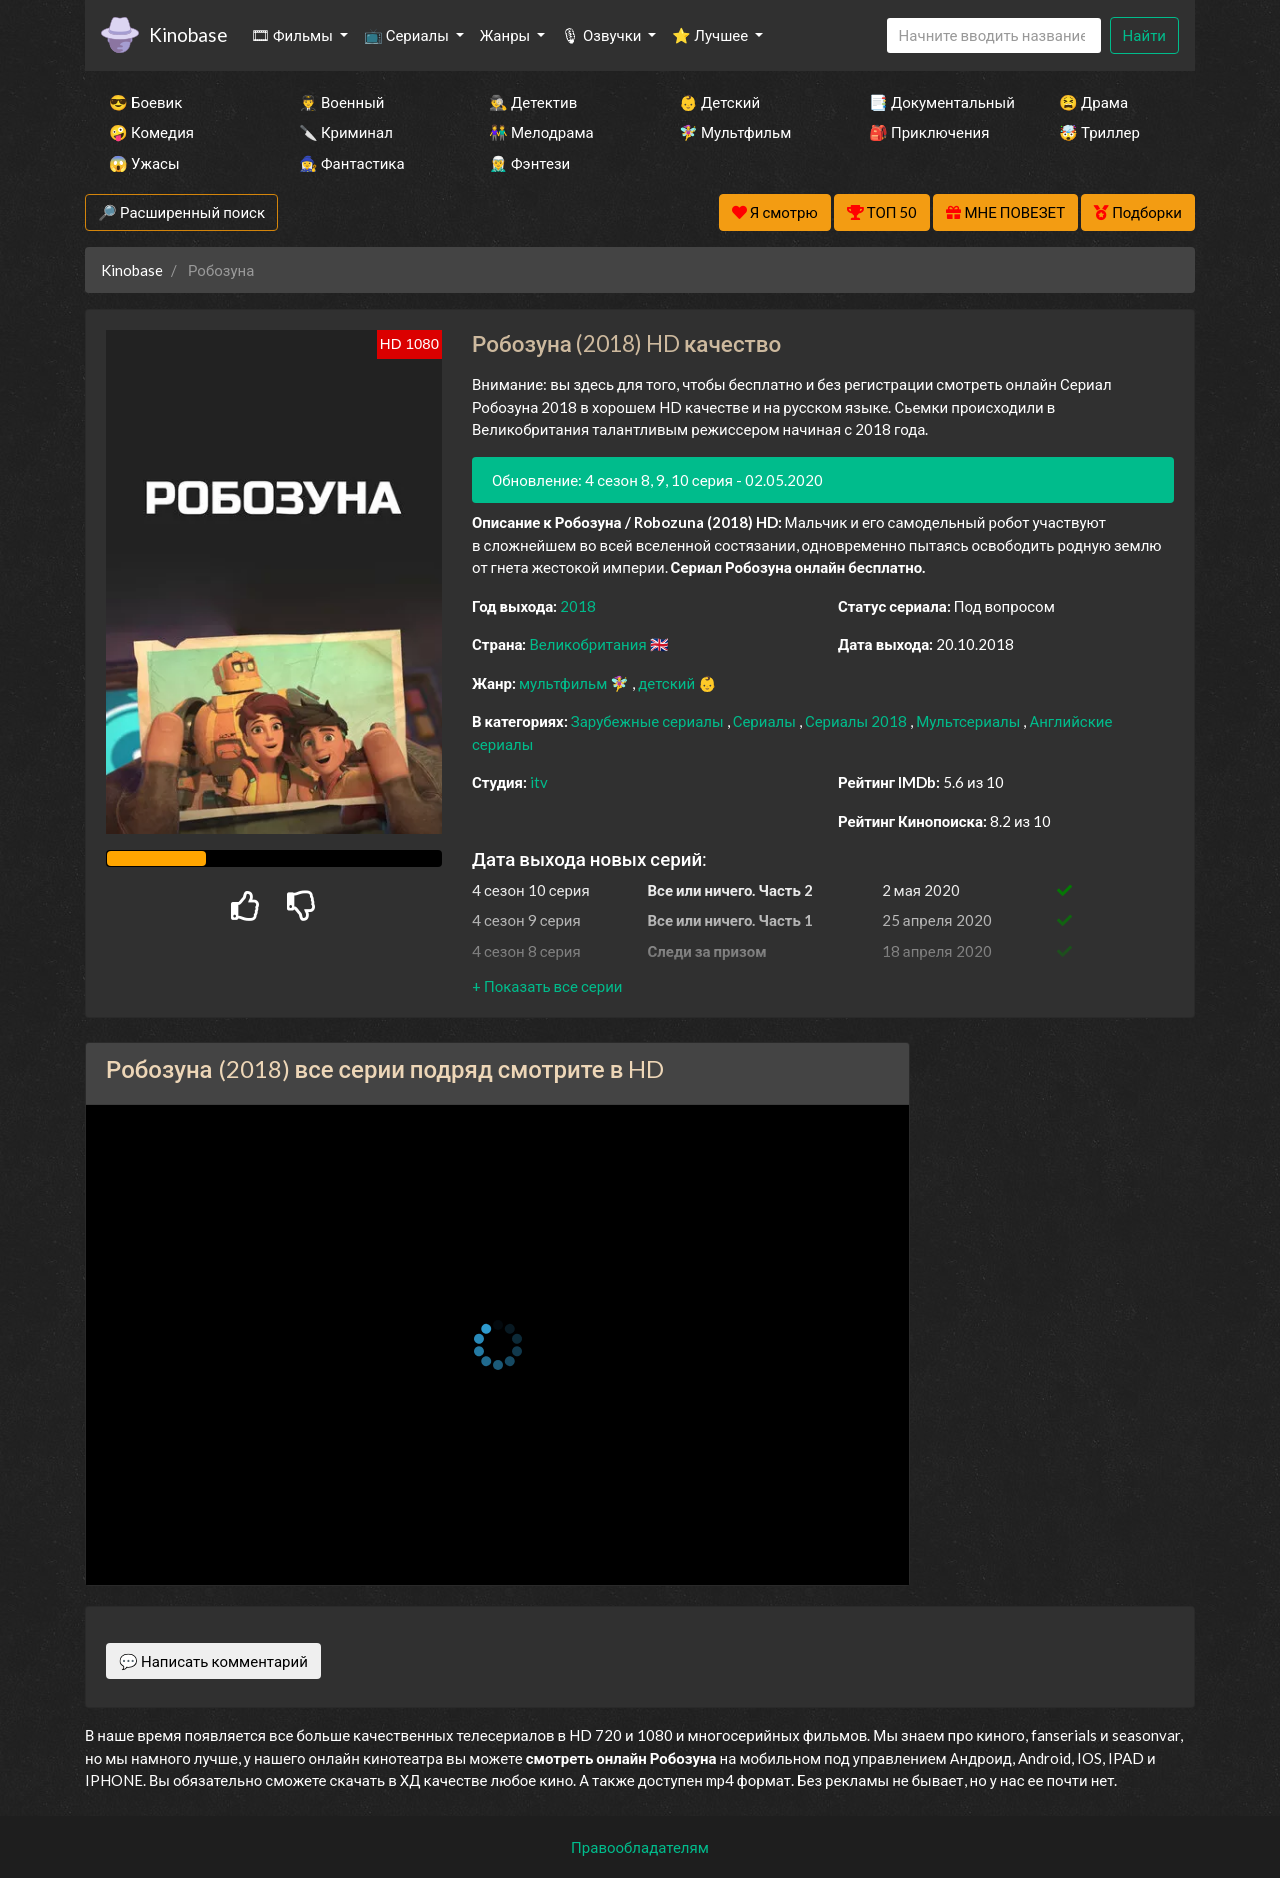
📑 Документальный (937, 102)
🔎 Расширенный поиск (181, 212)
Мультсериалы (969, 721)
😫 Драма (1093, 102)
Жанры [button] (507, 35)
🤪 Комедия (151, 132)
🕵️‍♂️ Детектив (533, 102)
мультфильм (564, 683)
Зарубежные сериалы (649, 721)
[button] (547, 986)
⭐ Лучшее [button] (711, 35)
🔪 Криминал (346, 132)
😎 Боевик (145, 102)
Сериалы (766, 721)
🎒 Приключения (929, 132)
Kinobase (188, 34)
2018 (578, 606)
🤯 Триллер (1099, 132)
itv (539, 782)
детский (668, 683)
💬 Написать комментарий (213, 1661)
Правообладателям (640, 1847)
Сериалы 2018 (857, 721)
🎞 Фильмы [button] (293, 35)
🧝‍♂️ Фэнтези (529, 163)
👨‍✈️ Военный (341, 102)
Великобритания (589, 644)
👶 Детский (719, 102)
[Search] (994, 35)
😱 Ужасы (144, 163)
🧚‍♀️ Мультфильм (735, 132)
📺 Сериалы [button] (408, 35)
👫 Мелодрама (541, 132)
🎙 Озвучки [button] (602, 35)
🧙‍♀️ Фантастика (352, 163)
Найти (1144, 35)
